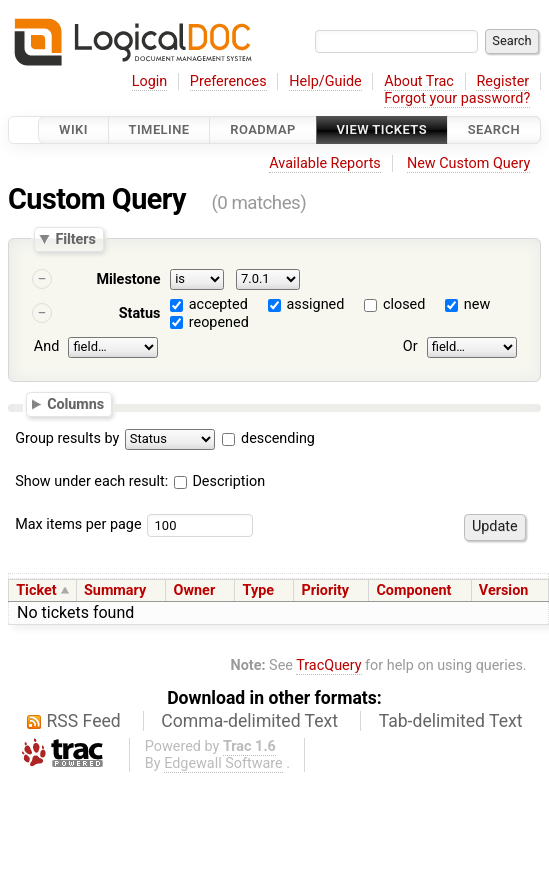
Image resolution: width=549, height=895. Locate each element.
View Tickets (382, 129)
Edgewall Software (223, 763)
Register (502, 81)
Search (494, 129)
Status (140, 313)
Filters (75, 239)
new (477, 304)
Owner (195, 590)
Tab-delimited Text (451, 721)
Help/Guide (325, 81)
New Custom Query (468, 163)
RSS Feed (84, 721)
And (46, 347)
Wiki (73, 129)
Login (150, 81)
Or (410, 347)
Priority (325, 590)
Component (413, 590)
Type (258, 590)
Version (504, 590)
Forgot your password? (457, 98)
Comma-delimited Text (249, 721)
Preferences (228, 81)
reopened (219, 322)
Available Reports (325, 163)
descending (278, 438)
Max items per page (78, 524)
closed (404, 304)
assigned (315, 304)
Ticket (36, 590)
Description (219, 481)
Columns (75, 404)
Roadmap (263, 129)
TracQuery (328, 665)
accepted (218, 304)
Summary (115, 590)
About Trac (419, 81)
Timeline (159, 129)
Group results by (67, 438)
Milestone (128, 279)
